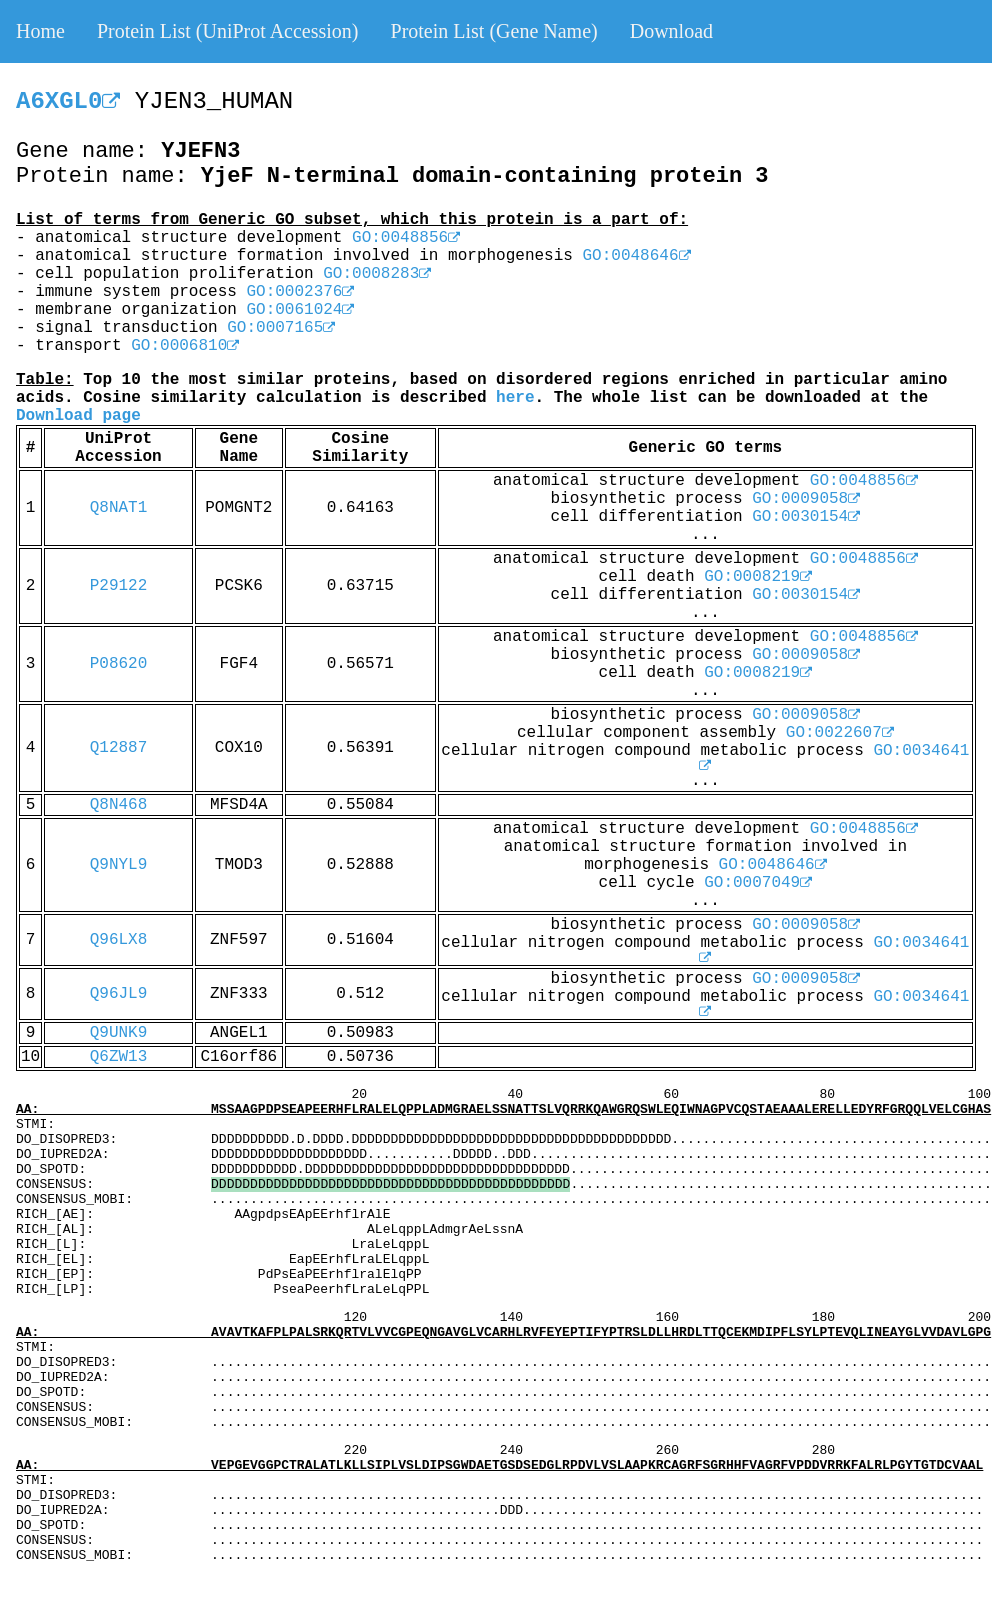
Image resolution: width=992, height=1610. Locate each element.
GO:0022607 (840, 733)
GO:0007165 (281, 328)
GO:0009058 (806, 499)
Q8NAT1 (119, 508)
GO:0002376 (300, 292)
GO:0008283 (377, 274)
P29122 (119, 586)
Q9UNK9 (119, 1033)
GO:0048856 (406, 238)
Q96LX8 (119, 940)
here (515, 398)
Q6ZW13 (119, 1057)
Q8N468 (119, 805)
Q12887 (119, 748)
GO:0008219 (758, 577)
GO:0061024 (300, 310)
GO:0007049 (758, 883)
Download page (78, 416)
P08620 (119, 664)
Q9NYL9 (119, 865)
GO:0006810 (185, 346)
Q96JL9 (119, 994)
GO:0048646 (637, 256)
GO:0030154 (806, 517)
